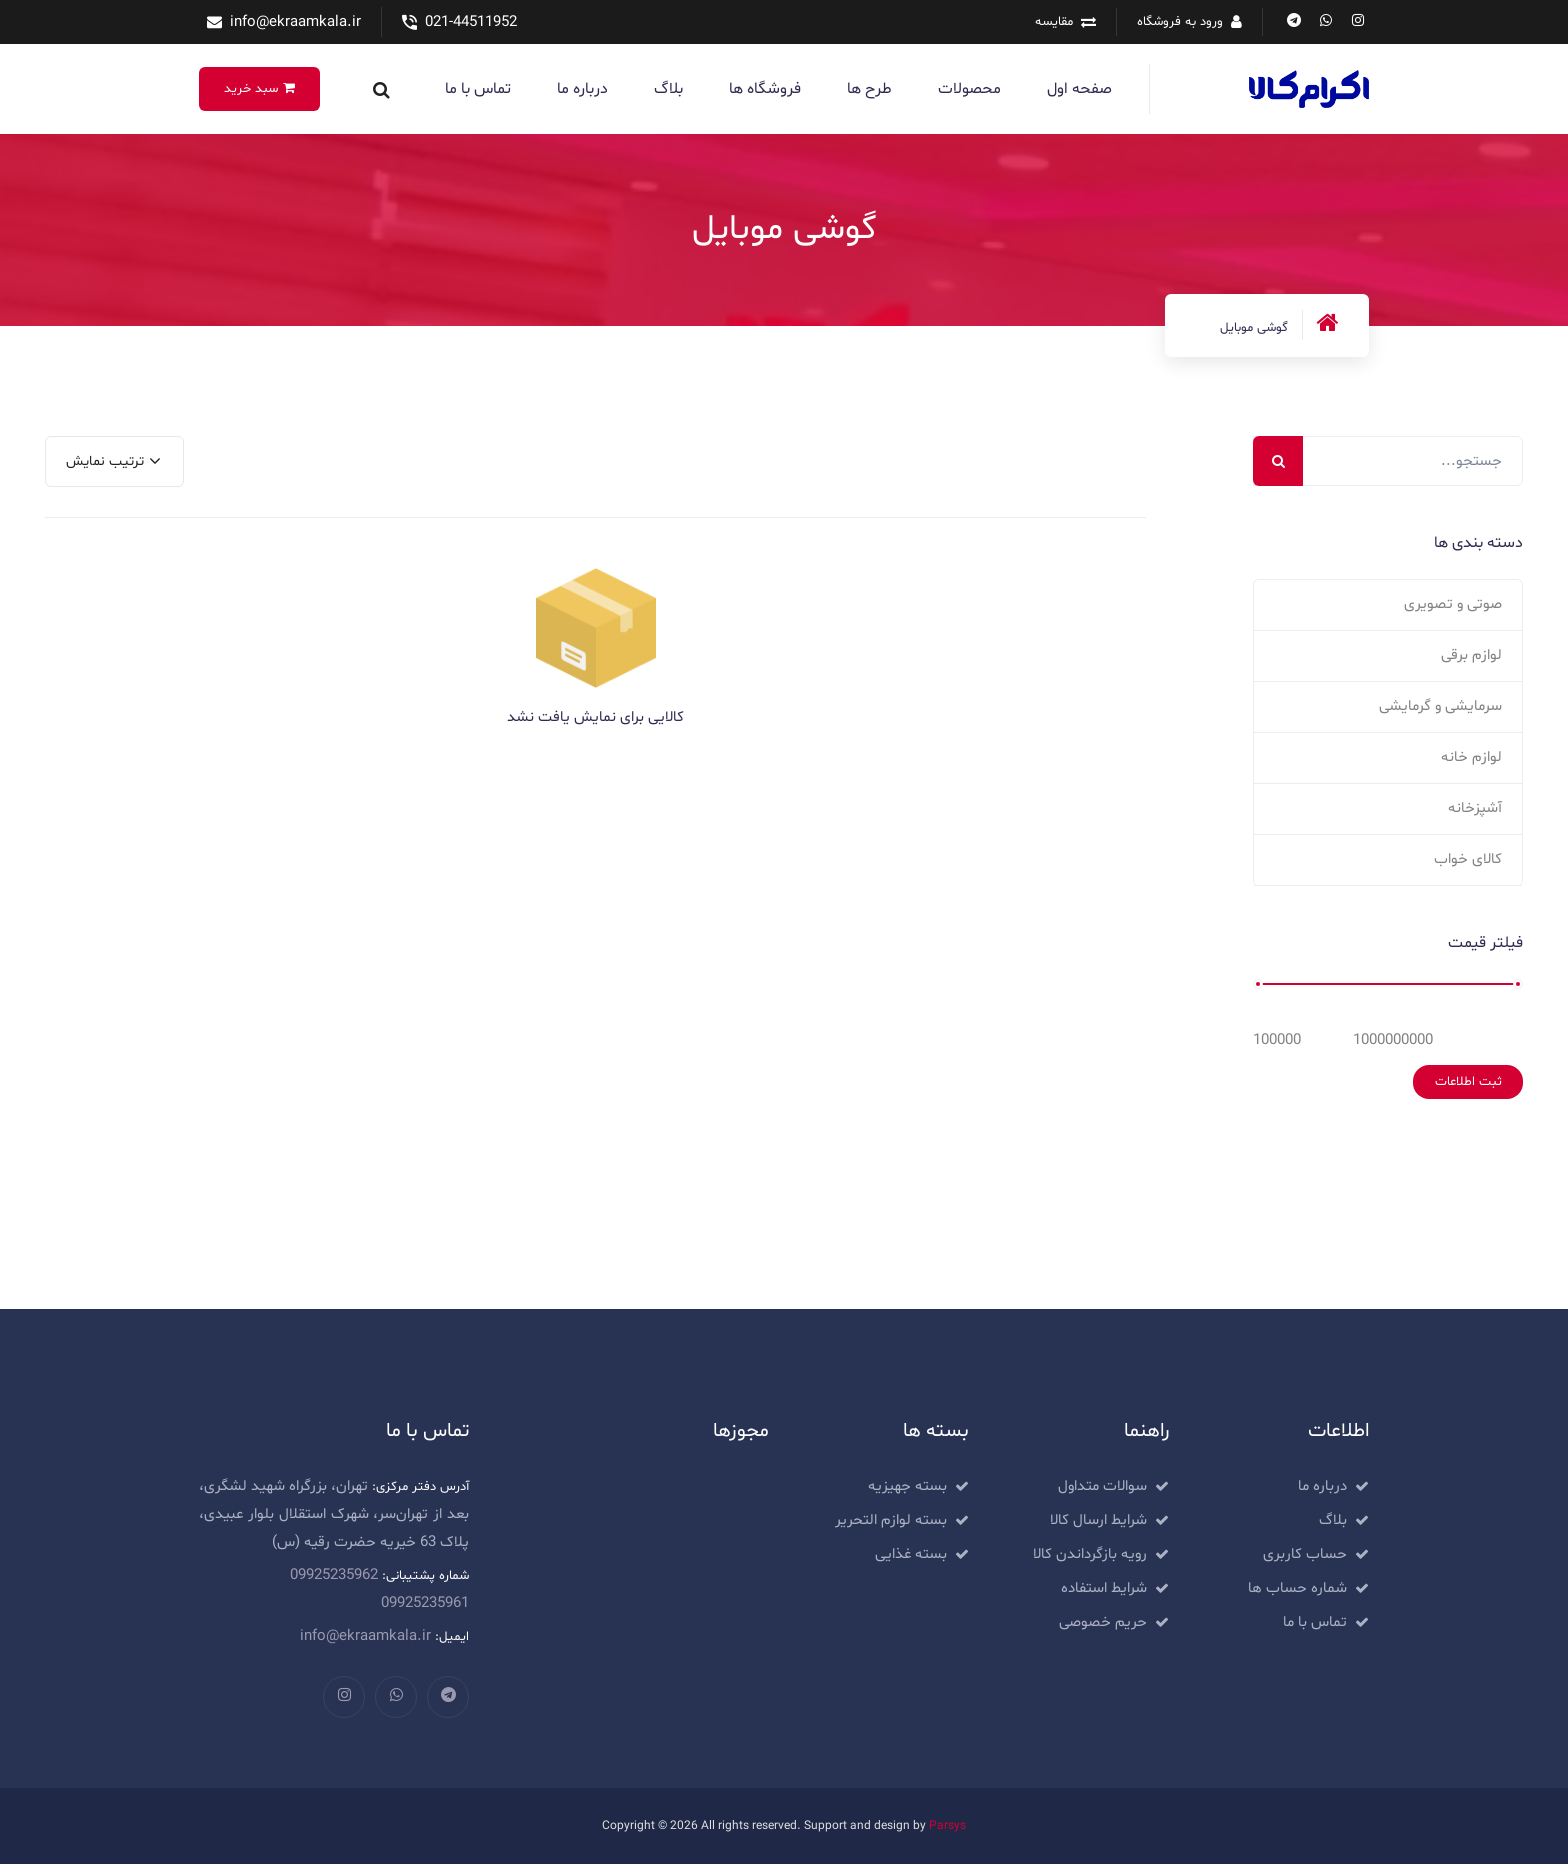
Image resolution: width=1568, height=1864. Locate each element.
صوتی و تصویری (1453, 604)
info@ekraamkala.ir (295, 22)
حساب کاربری (1305, 1554)
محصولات (969, 89)
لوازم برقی (1471, 655)
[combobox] (114, 461)
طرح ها (869, 89)
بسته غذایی (911, 1554)
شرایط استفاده (1104, 1588)
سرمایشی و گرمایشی (1440, 706)
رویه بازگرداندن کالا (1090, 1554)
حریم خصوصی (1103, 1622)
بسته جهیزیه (907, 1486)
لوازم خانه (1471, 757)
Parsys (947, 1826)
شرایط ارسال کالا (1098, 1520)
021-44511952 (471, 22)
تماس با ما (478, 89)
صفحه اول (1079, 89)
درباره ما (582, 89)
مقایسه (1054, 22)
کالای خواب (1468, 859)
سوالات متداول (1102, 1486)
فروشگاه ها (765, 89)
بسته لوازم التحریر (891, 1520)
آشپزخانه (1475, 808)
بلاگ (668, 89)
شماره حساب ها (1297, 1588)
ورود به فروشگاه (1180, 22)
